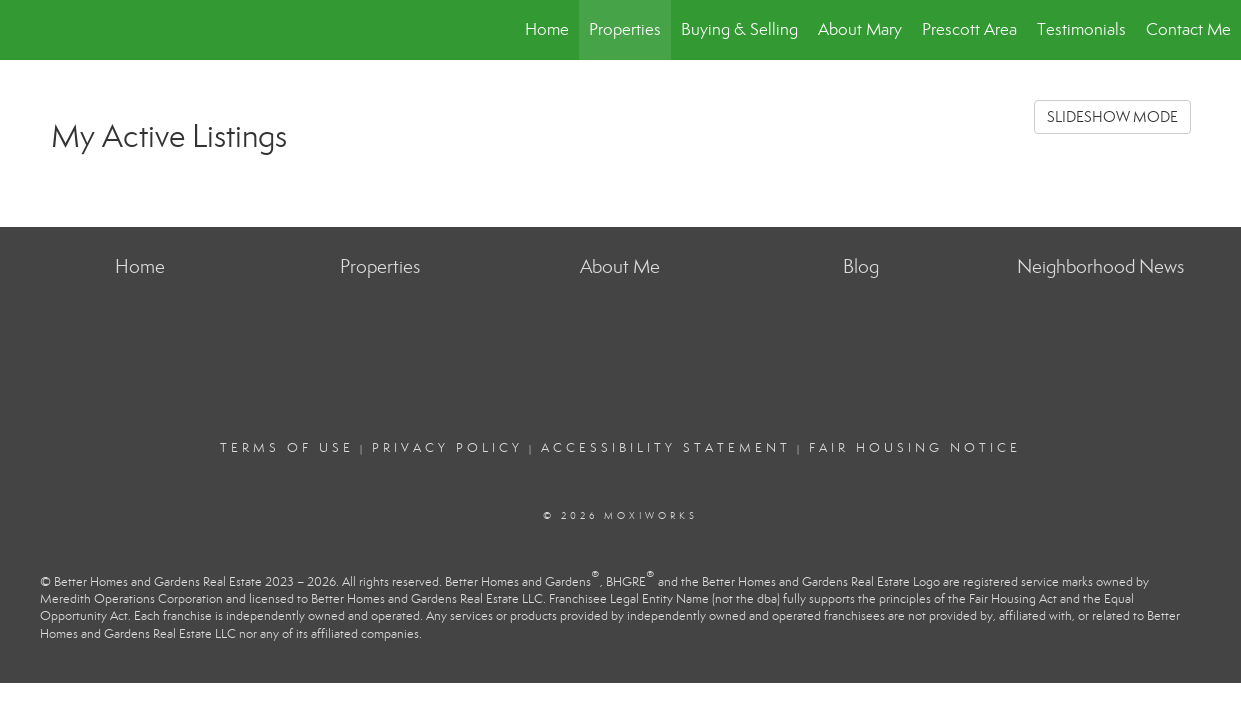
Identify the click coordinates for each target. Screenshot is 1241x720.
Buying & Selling (739, 29)
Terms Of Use (287, 448)
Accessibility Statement (666, 448)
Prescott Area (969, 29)
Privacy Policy (447, 448)
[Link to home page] (25, 30)
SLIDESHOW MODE (1112, 117)
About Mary (860, 29)
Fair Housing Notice (915, 448)
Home (547, 29)
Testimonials (1081, 29)
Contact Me (1188, 29)
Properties (625, 29)
